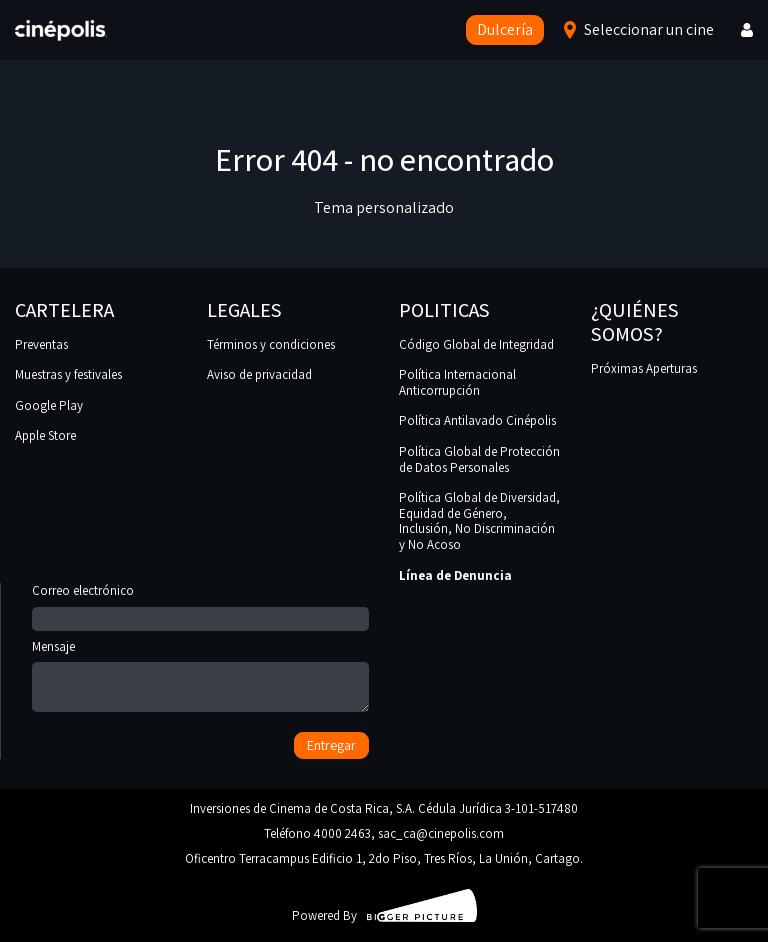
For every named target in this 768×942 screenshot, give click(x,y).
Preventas (41, 344)
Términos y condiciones (271, 344)
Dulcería (505, 29)
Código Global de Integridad (476, 344)
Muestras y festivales (68, 374)
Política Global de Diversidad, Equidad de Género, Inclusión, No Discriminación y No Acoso (479, 521)
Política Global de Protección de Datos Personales (479, 459)
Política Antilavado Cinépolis (477, 420)
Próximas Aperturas (644, 368)
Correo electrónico (200, 605)
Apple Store (45, 435)
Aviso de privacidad (259, 374)
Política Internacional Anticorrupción (457, 382)
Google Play (49, 405)
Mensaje (200, 677)
